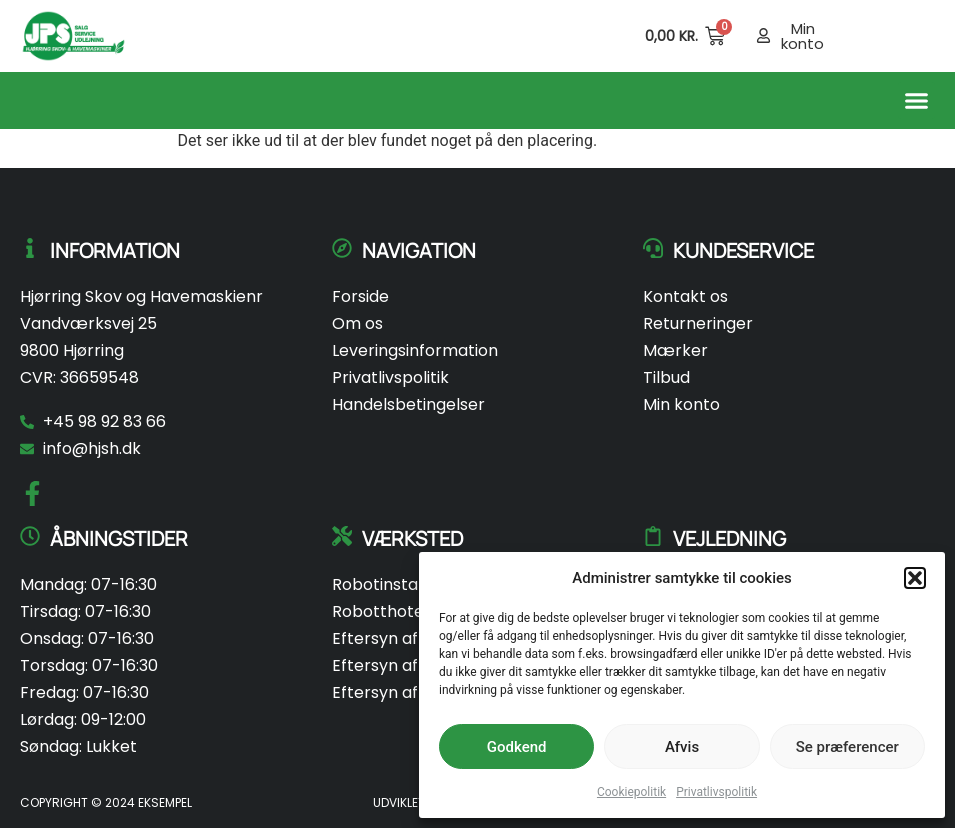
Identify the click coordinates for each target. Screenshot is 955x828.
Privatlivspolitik (716, 792)
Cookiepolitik (631, 792)
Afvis (682, 747)
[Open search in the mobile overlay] (604, 36)
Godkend (517, 747)
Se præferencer (847, 747)
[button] (915, 578)
